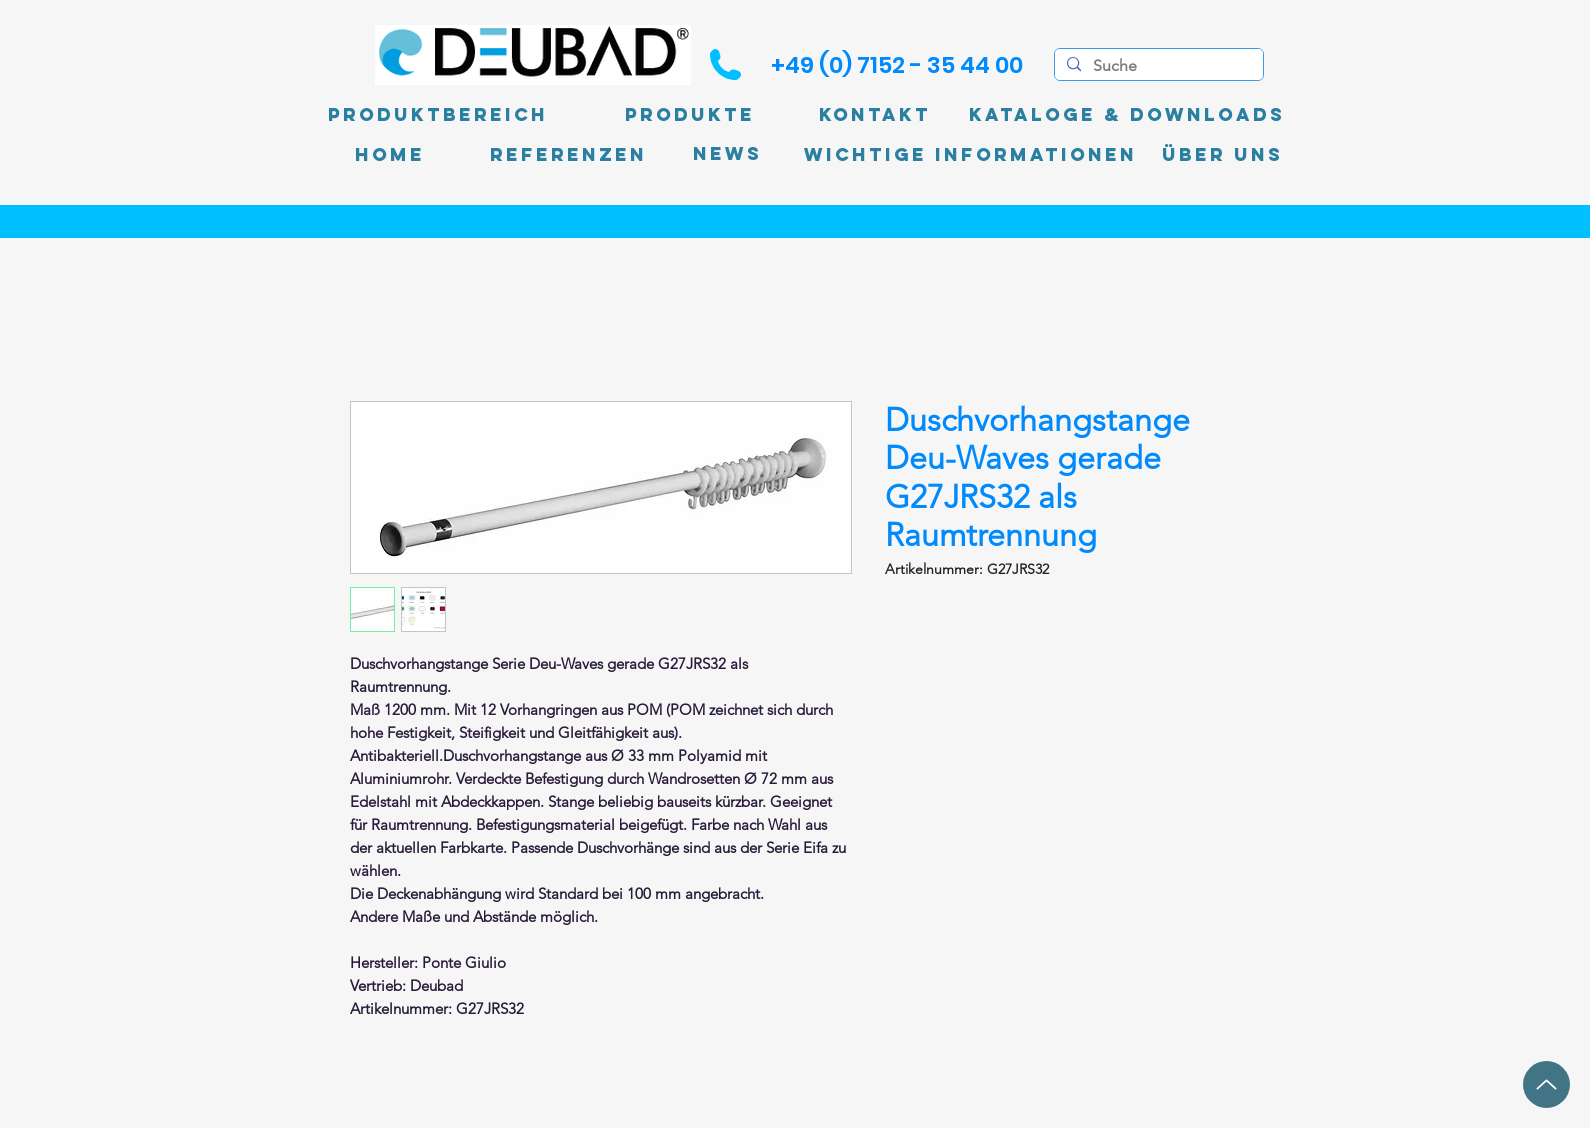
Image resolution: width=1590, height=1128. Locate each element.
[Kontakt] (875, 115)
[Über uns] (1222, 155)
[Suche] (1157, 66)
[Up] (1546, 1084)
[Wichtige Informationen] (970, 155)
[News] (727, 154)
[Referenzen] (568, 155)
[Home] (390, 155)
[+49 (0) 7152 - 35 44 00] (897, 65)
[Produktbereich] (438, 115)
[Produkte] (690, 115)
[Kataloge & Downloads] (1127, 115)
